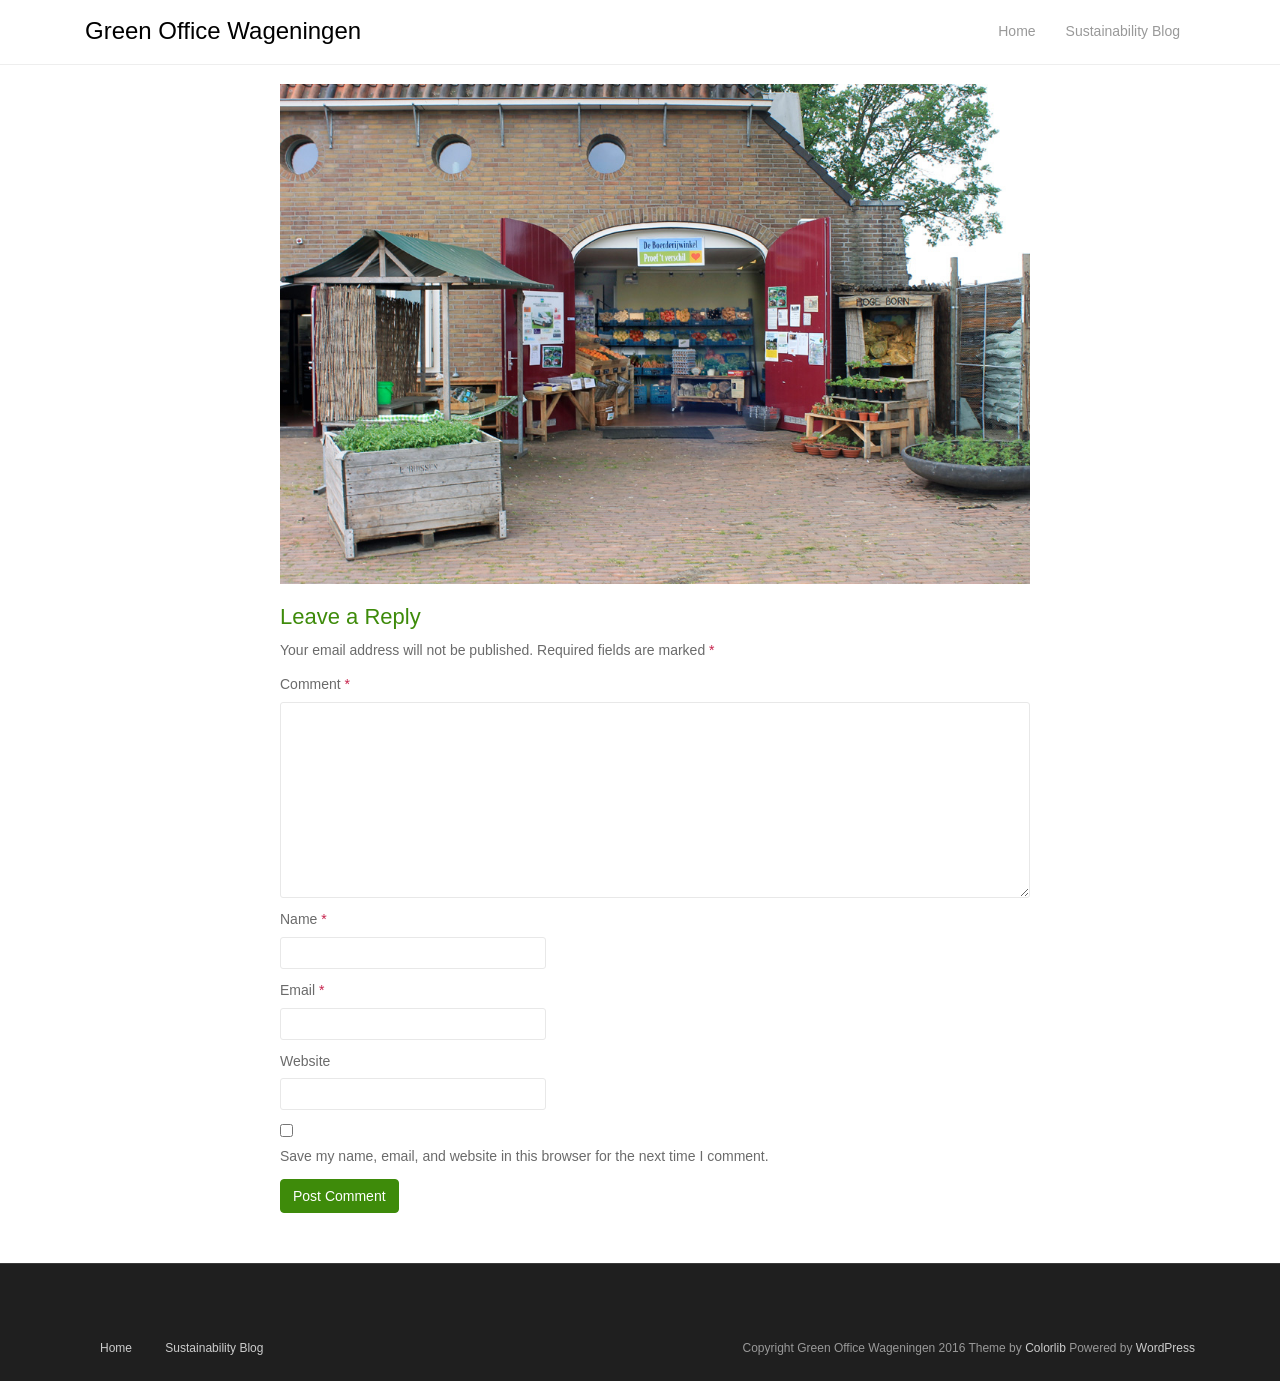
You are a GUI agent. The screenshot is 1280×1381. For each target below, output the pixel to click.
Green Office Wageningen (223, 30)
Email (302, 990)
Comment (315, 684)
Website (305, 1061)
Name (303, 919)
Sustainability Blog (214, 1348)
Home (116, 1348)
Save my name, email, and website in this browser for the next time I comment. (524, 1156)
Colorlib (1045, 1348)
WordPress (1165, 1348)
